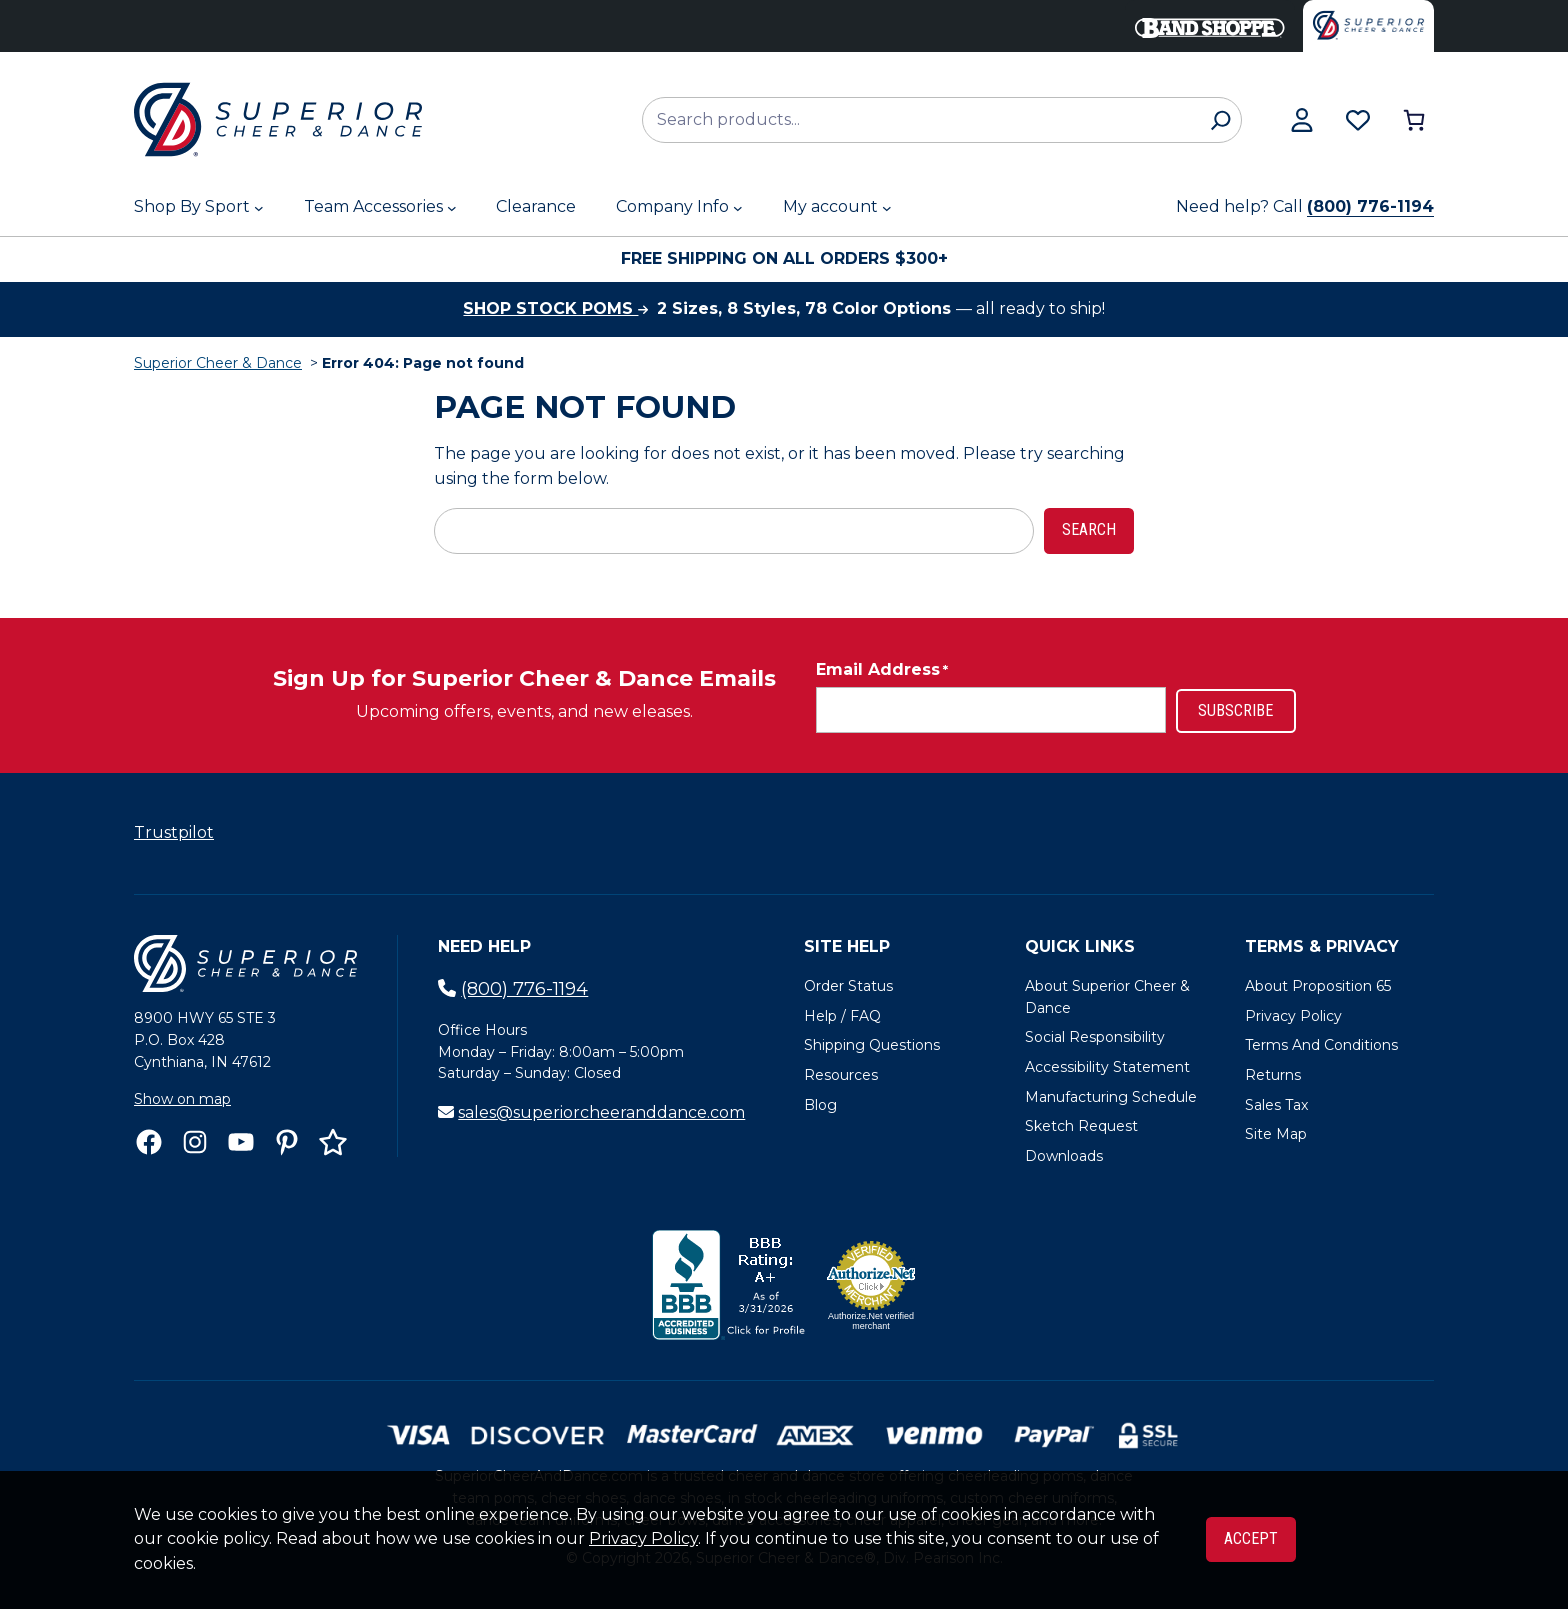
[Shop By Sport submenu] (259, 208)
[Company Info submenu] (738, 208)
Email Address (882, 670)
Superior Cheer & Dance (218, 363)
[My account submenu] (887, 208)
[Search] (1220, 120)
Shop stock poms (555, 308)
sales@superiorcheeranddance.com (601, 1112)
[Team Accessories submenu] (452, 208)
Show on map (182, 1099)
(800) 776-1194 (1370, 206)
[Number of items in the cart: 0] (1414, 120)
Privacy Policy (643, 1538)
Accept (1251, 1538)
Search (1089, 529)
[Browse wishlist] (1358, 120)
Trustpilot (174, 832)
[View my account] (1302, 120)
